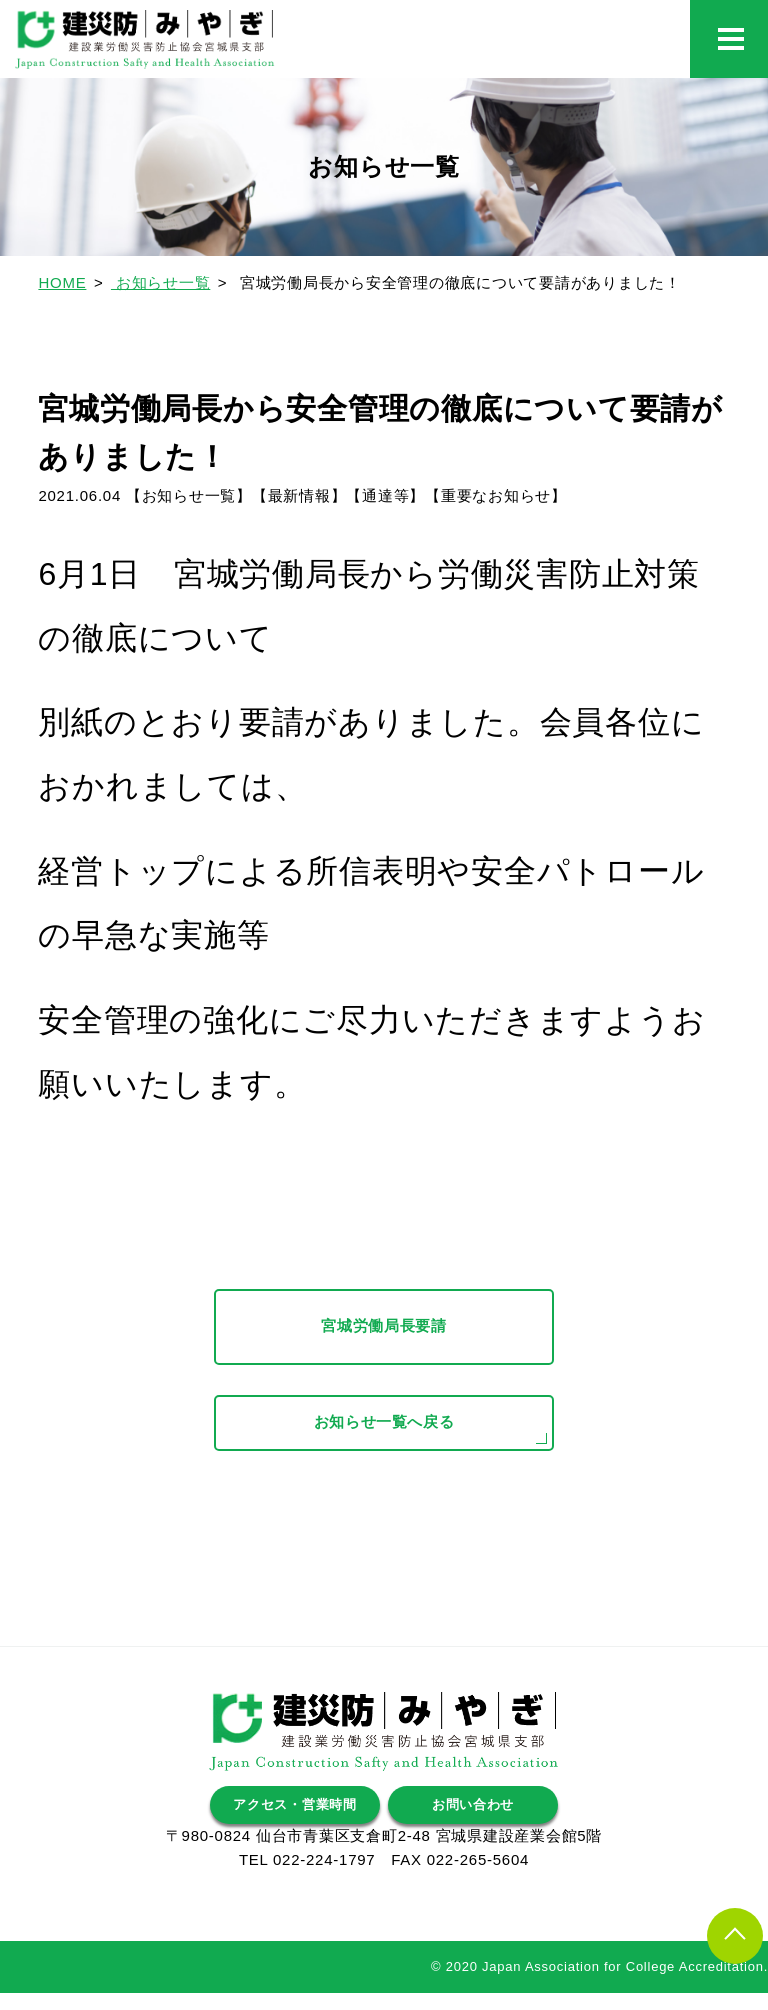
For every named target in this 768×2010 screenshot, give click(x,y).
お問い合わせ (473, 1819)
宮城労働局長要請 (384, 1328)
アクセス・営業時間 (295, 1819)
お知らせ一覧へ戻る (384, 1439)
